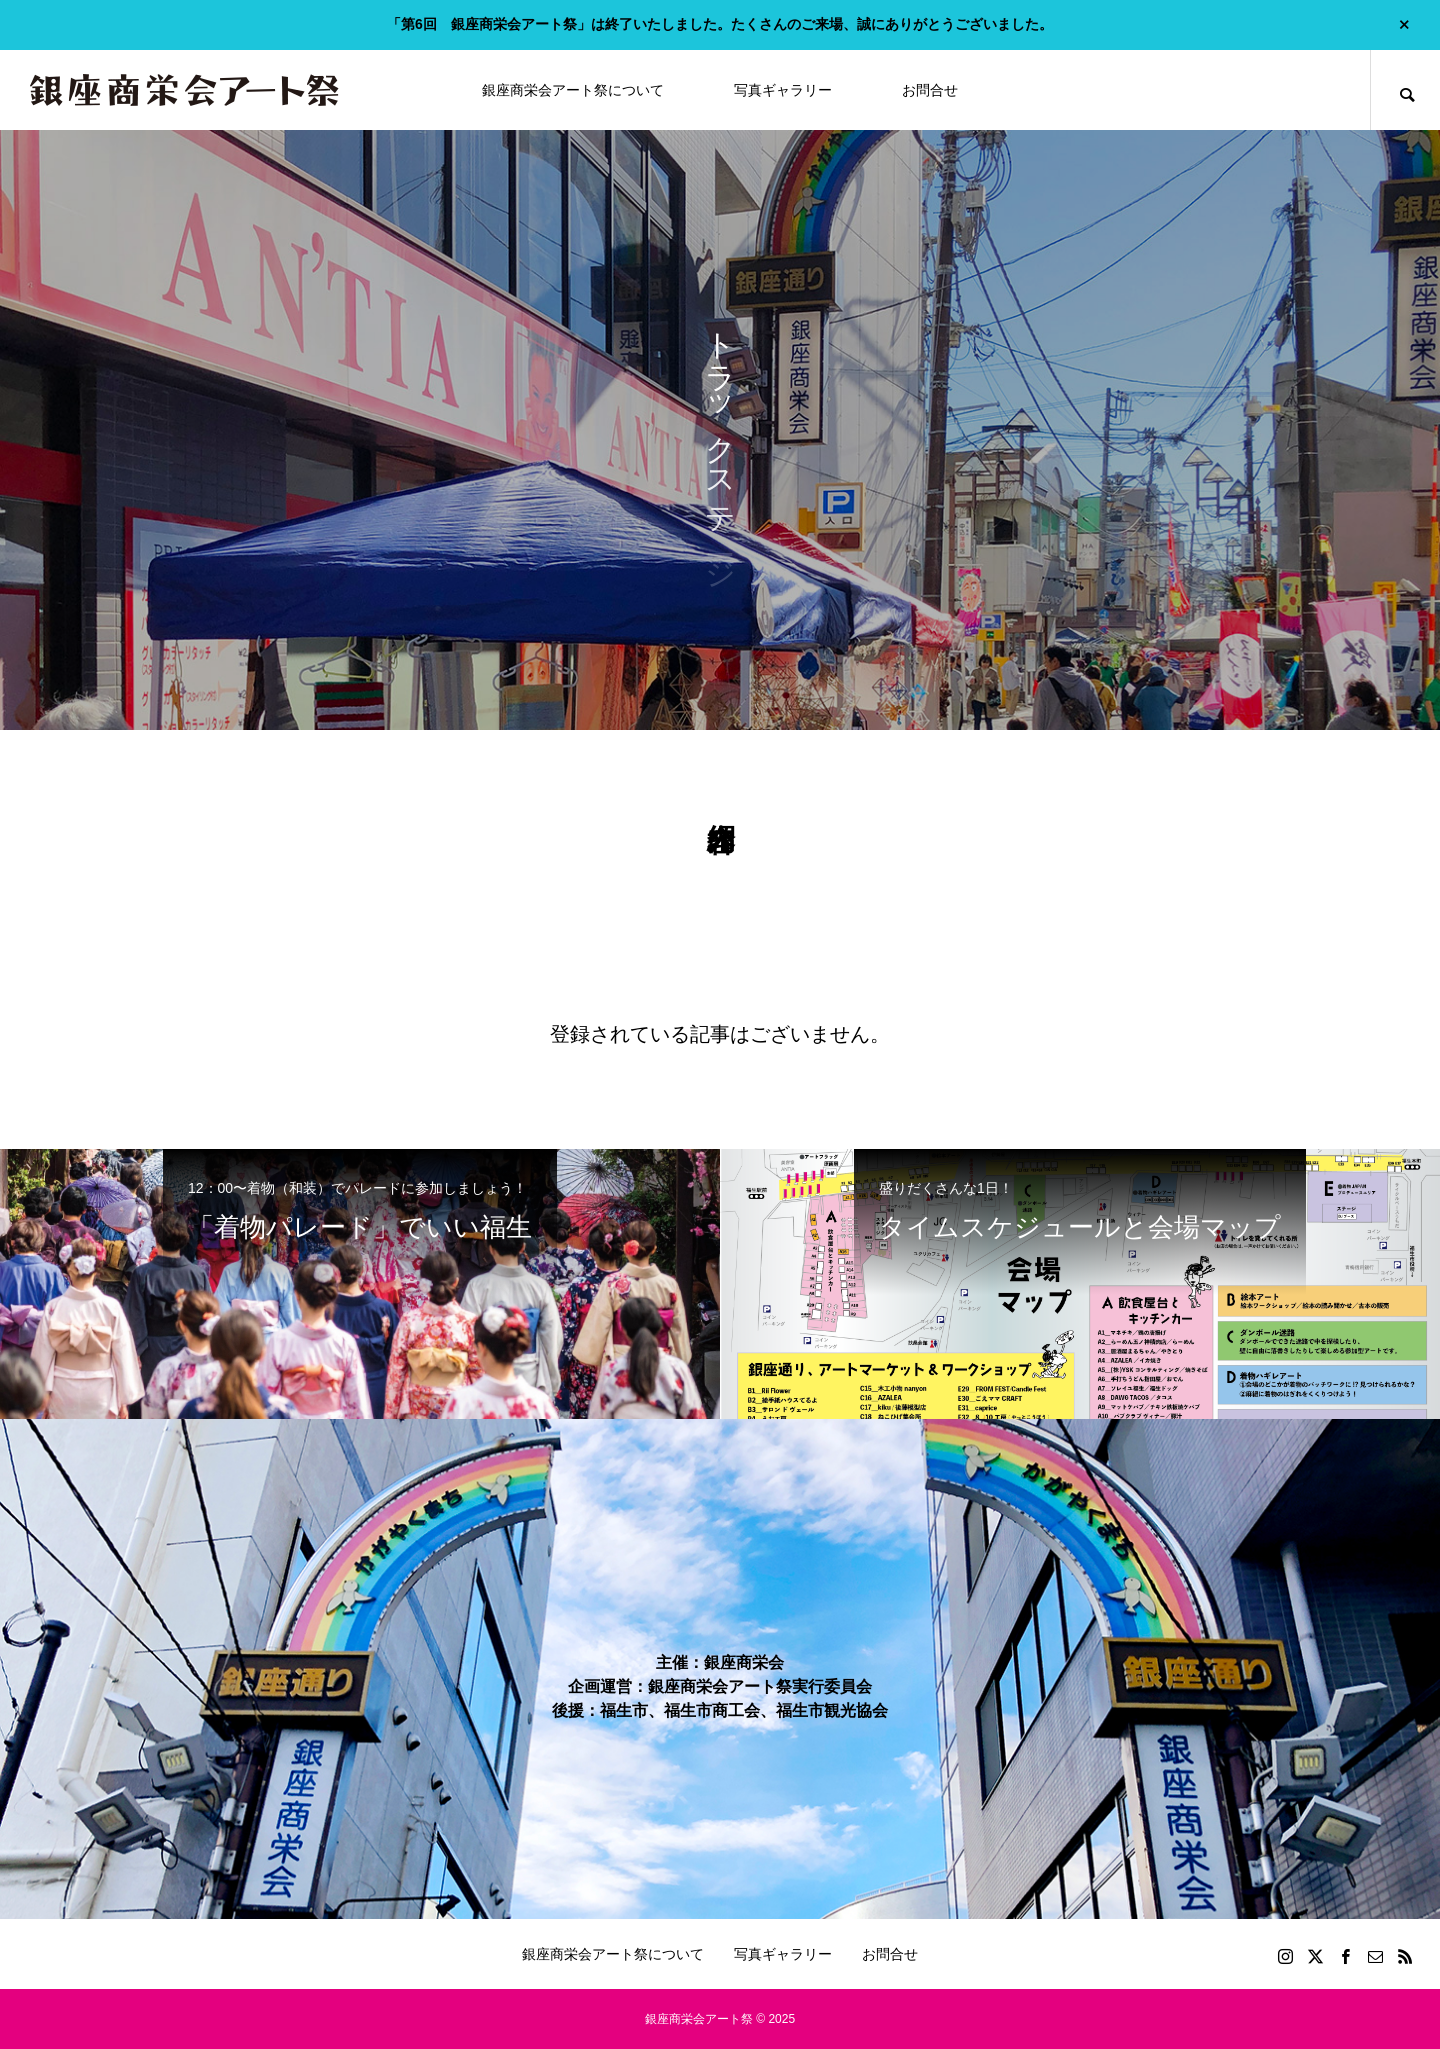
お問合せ (930, 90)
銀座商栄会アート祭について (573, 90)
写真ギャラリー (783, 90)
